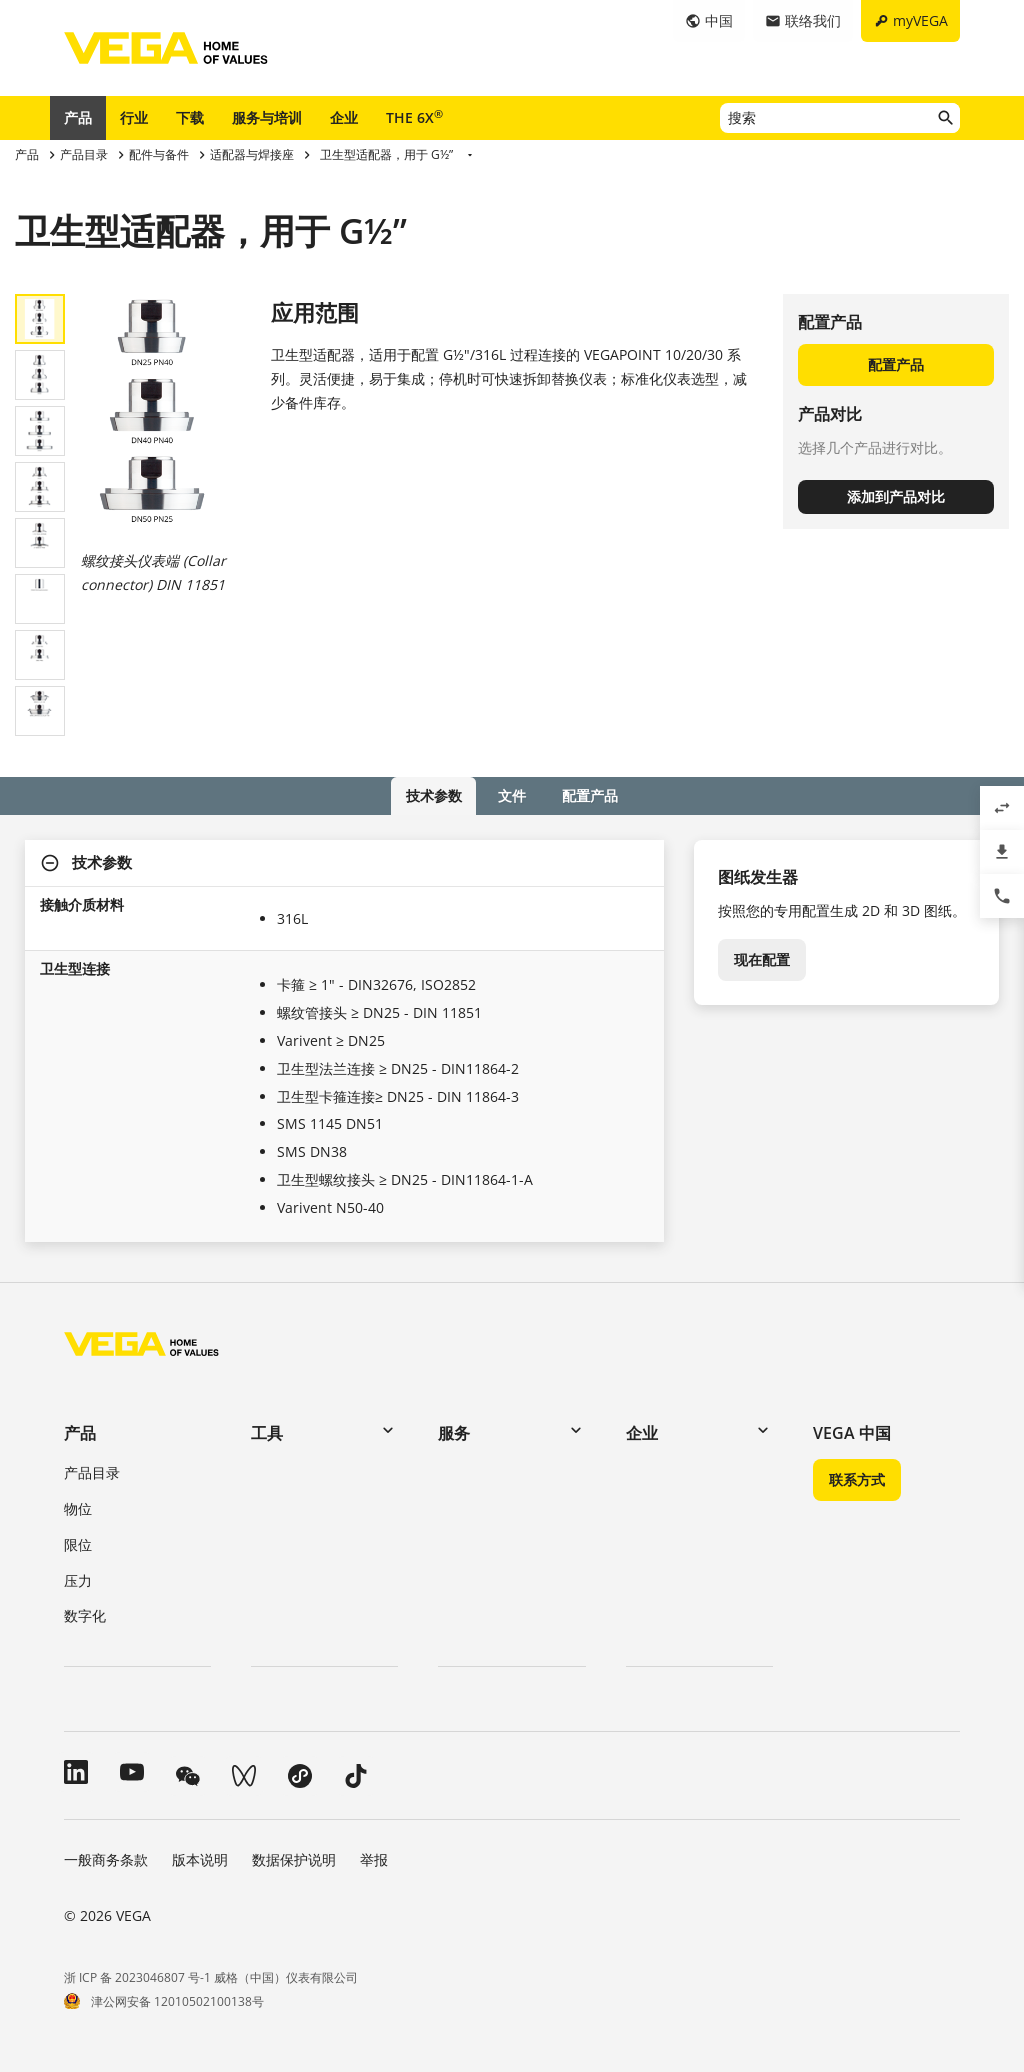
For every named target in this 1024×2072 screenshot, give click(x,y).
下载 (190, 117)
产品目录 (92, 1472)
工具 (267, 1433)
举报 (374, 1859)
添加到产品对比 (896, 496)
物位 (78, 1508)
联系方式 (857, 1479)
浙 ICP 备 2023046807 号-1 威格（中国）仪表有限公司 (211, 1976)
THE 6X (414, 117)
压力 (78, 1579)
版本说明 (200, 1859)
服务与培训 (267, 117)
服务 (454, 1433)
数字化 (85, 1615)
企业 (344, 117)
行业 (134, 117)
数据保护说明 (294, 1859)
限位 (78, 1543)
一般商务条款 (106, 1859)
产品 (78, 117)
